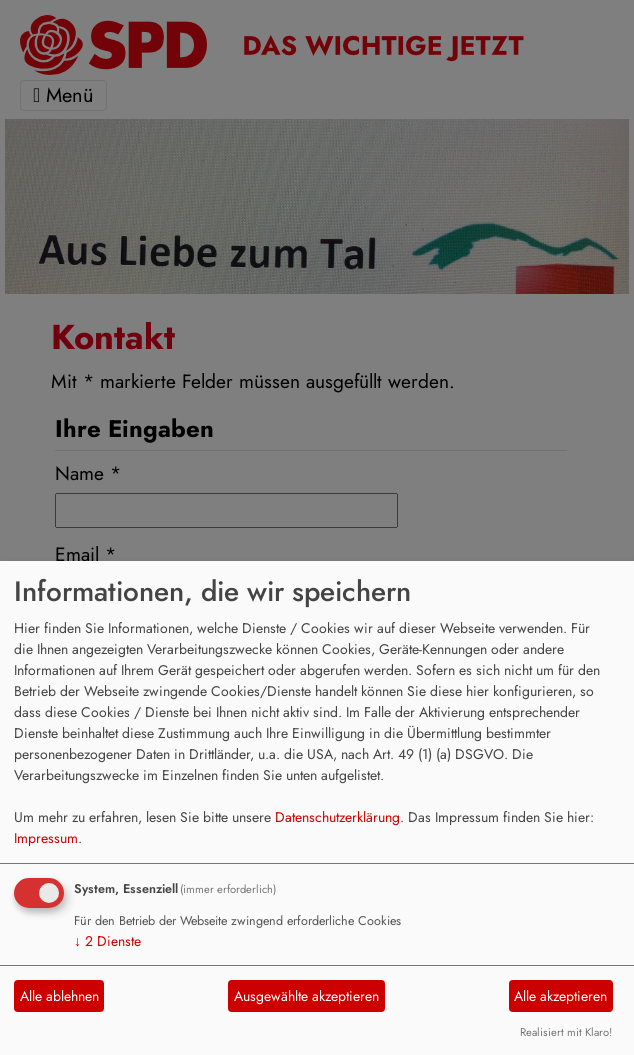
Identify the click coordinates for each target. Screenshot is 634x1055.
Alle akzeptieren (560, 996)
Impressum (46, 838)
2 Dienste (107, 941)
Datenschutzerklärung (337, 817)
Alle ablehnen (59, 996)
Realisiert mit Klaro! (566, 1032)
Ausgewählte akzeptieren (306, 996)
